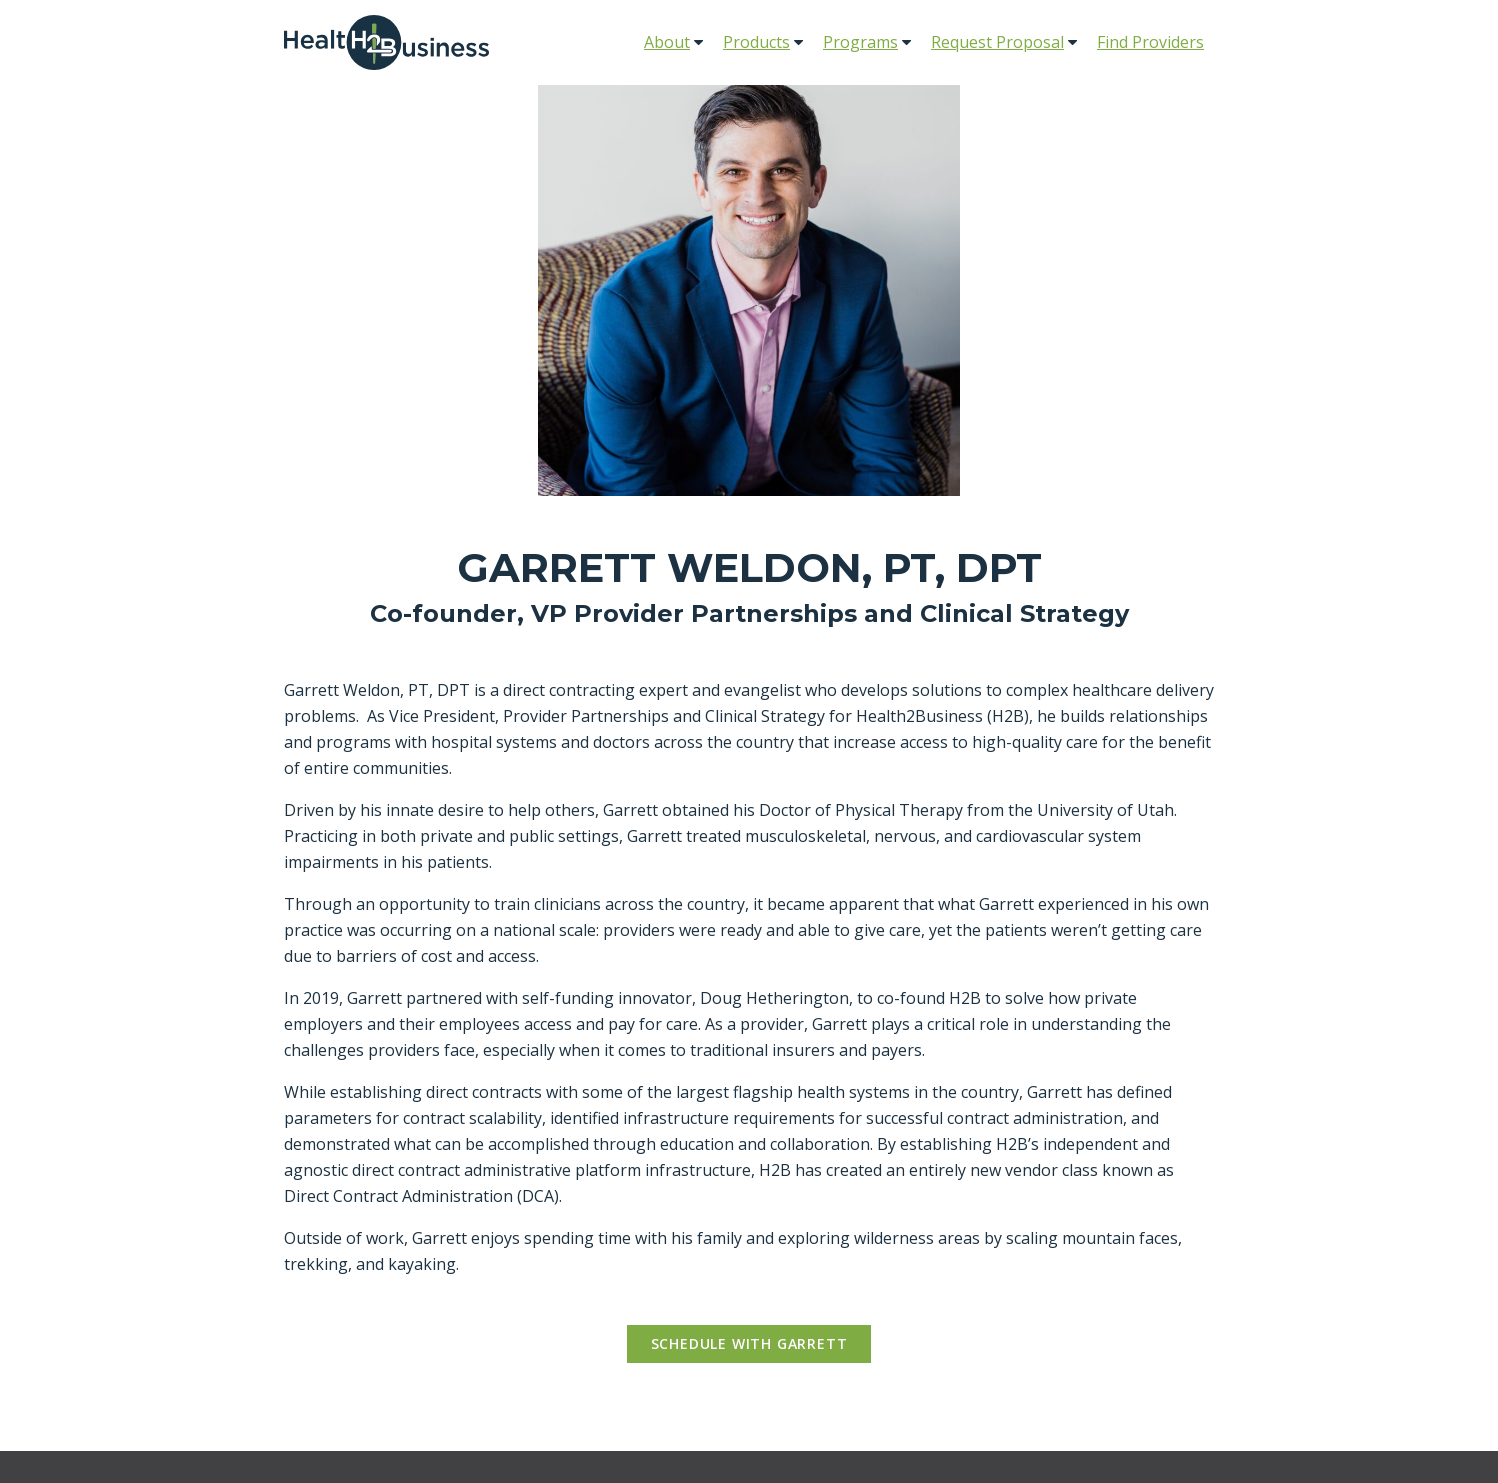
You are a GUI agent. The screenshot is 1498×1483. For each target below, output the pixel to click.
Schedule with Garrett (749, 1343)
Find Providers (1150, 42)
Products (756, 42)
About (667, 42)
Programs (860, 42)
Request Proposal (997, 42)
